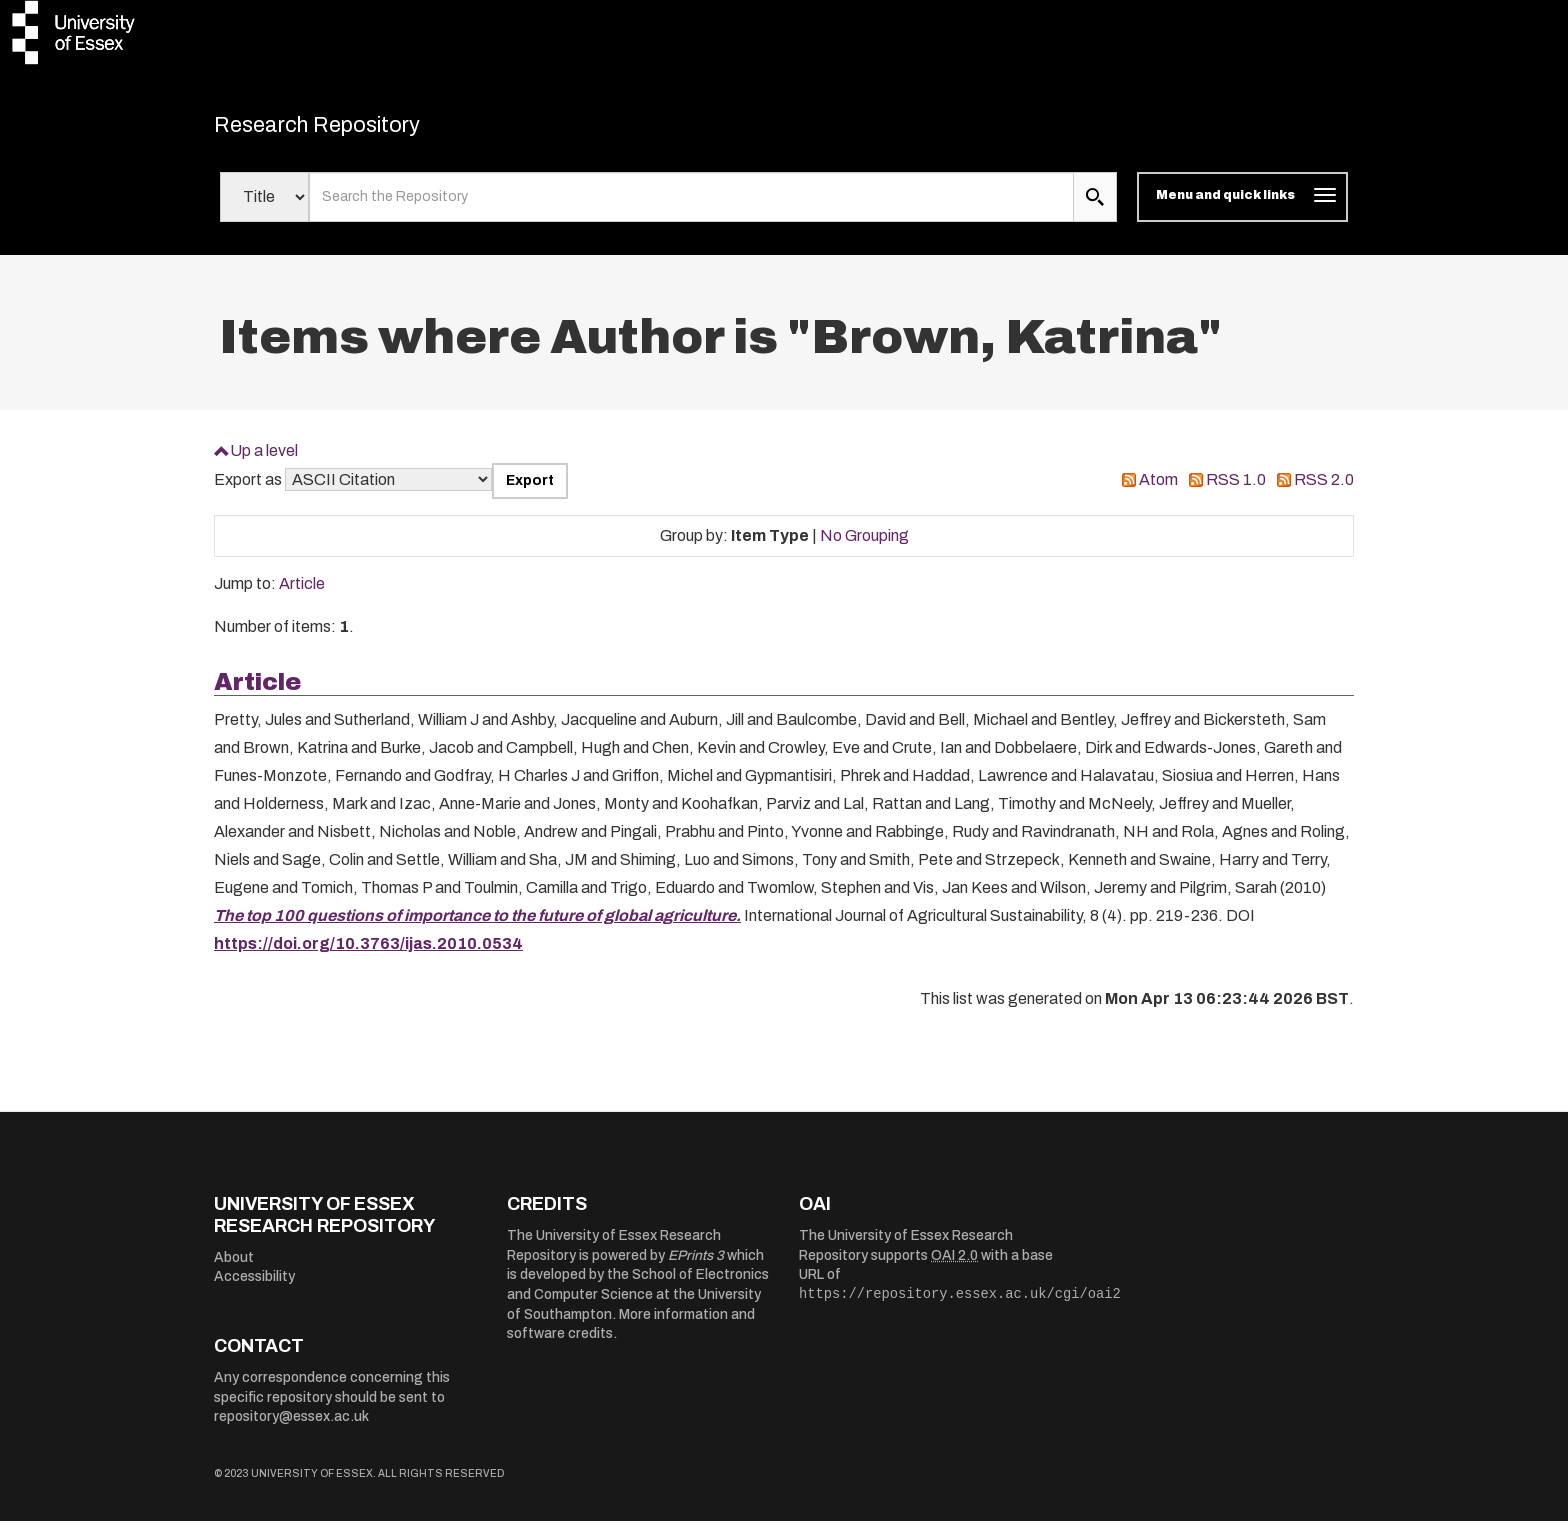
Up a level (264, 460)
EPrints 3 (696, 1265)
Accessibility (254, 1287)
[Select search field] (264, 208)
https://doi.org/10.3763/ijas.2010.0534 (368, 954)
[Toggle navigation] (1242, 208)
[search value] (691, 208)
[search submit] (1095, 208)
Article (302, 594)
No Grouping (864, 545)
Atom (1158, 490)
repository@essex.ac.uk (291, 1427)
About (234, 1267)
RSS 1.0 (1236, 490)
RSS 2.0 (1324, 490)
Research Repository (354, 130)
